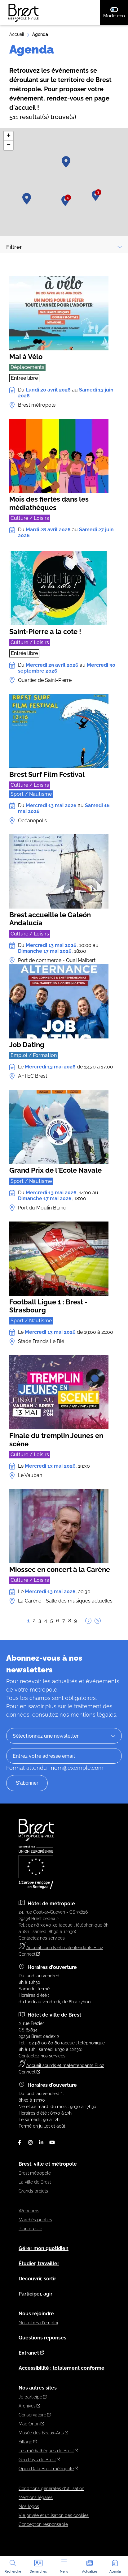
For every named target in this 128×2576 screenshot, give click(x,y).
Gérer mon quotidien (43, 2248)
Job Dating (26, 1044)
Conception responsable (43, 2524)
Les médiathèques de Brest (48, 2450)
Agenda (115, 2565)
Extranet (31, 2353)
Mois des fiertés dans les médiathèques (49, 503)
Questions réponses (42, 2338)
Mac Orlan (31, 2423)
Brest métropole (35, 2173)
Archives (29, 2405)
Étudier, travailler (39, 2263)
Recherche (13, 2565)
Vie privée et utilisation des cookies (54, 2515)
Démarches (38, 2565)
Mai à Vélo (25, 357)
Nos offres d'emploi (38, 2322)
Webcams (29, 2210)
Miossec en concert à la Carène (59, 1569)
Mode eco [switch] (115, 12)
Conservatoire (35, 2414)
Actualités (89, 2565)
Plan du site (30, 2228)
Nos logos (29, 2506)
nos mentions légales (88, 1714)
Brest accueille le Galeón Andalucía (50, 919)
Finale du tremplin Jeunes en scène (56, 1439)
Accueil (16, 34)
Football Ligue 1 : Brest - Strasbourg (48, 1306)
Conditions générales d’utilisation (51, 2488)
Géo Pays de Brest (39, 2459)
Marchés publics (35, 2219)
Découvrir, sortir (37, 2279)
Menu (64, 2566)
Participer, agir (35, 2294)
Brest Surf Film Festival (47, 774)
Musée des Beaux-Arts (43, 2432)
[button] (66, 161)
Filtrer (64, 247)
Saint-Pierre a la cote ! (45, 631)
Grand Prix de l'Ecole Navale (55, 1170)
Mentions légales (36, 2497)
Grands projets (33, 2191)
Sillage (28, 2441)
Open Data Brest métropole (48, 2468)
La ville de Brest (35, 2182)
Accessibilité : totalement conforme (61, 2368)
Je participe (32, 2396)
